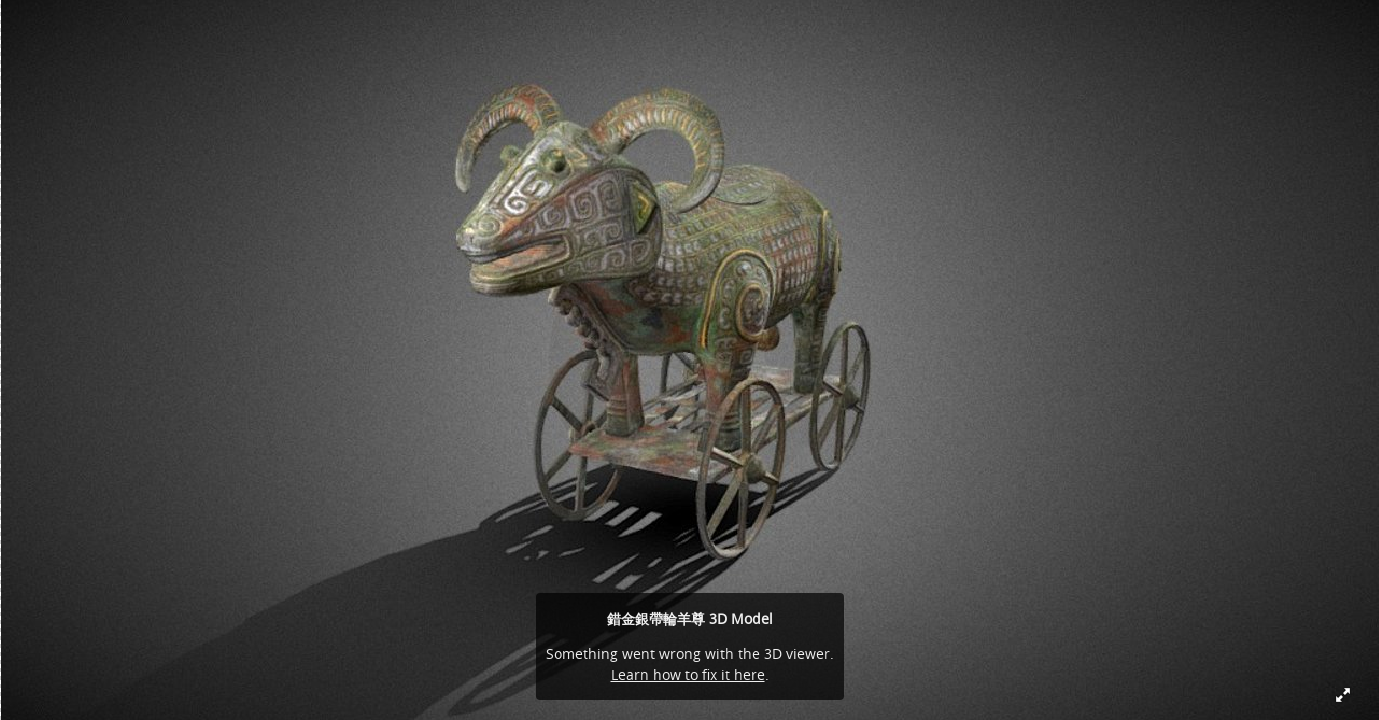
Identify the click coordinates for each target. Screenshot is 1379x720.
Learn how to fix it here (688, 674)
